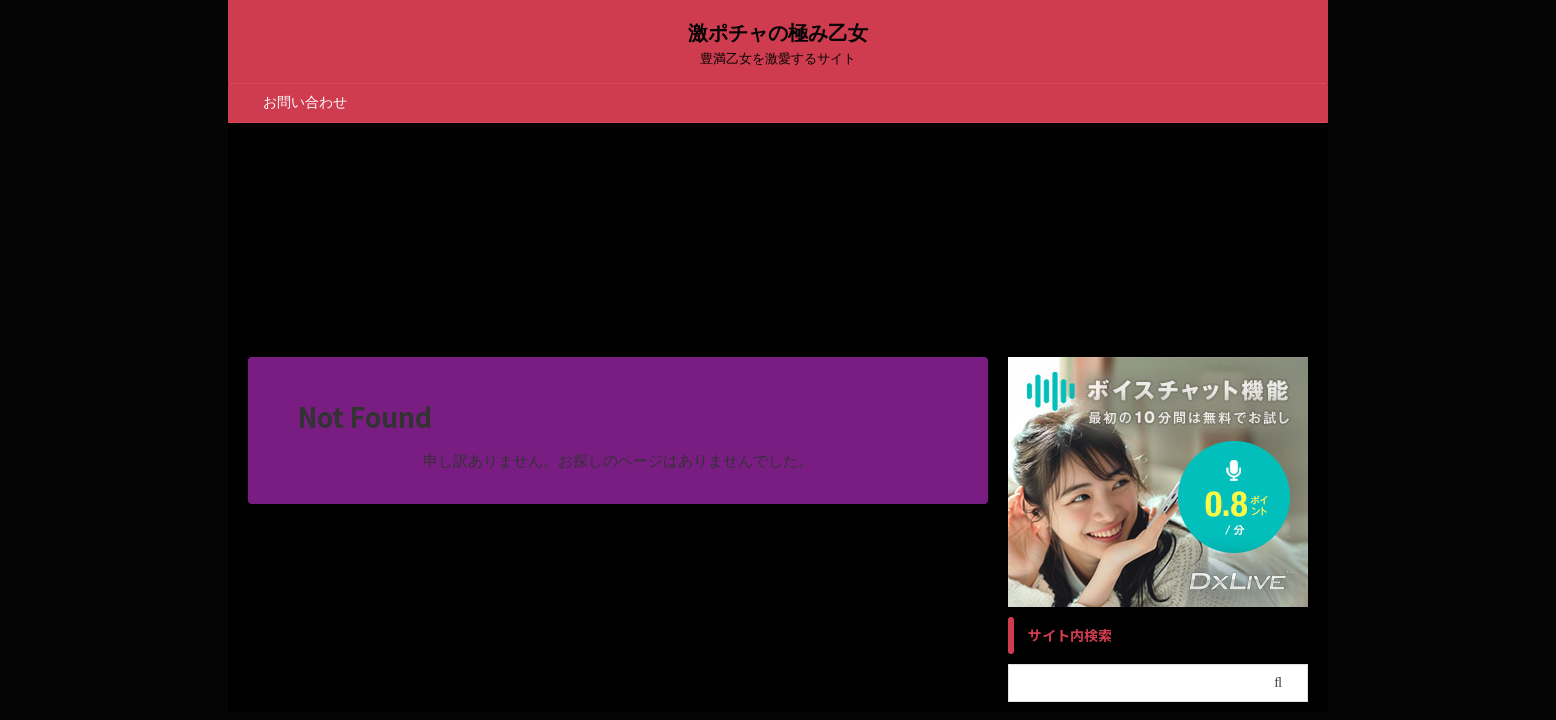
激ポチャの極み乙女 (778, 33)
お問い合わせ (305, 102)
